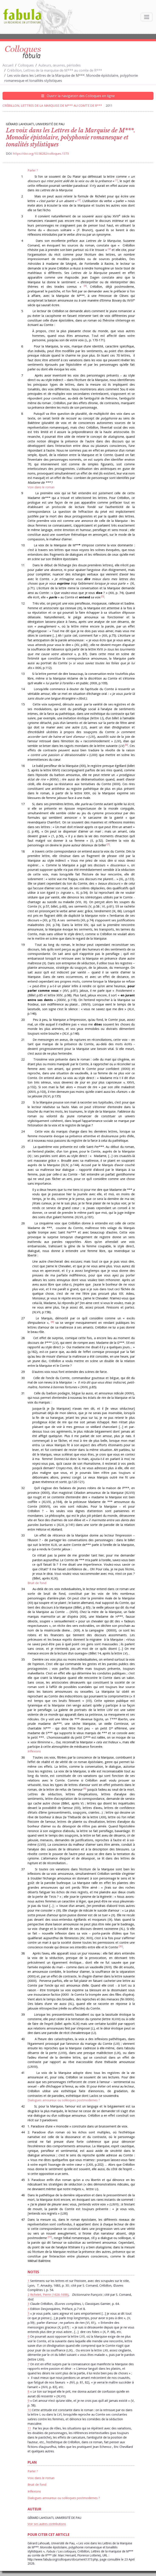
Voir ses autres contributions (47, 2524)
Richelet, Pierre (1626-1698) (49, 2295)
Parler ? (33, 2471)
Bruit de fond (37, 1583)
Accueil (8, 65)
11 (50, 2237)
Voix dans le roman (41, 487)
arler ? (33, 170)
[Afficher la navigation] (147, 17)
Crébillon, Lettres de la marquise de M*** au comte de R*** (54, 70)
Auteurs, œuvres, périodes (59, 65)
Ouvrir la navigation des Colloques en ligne (78, 95)
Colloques (26, 65)
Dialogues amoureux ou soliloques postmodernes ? (64, 2100)
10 (120, 1946)
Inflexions (34, 1751)
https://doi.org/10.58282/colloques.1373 (41, 154)
